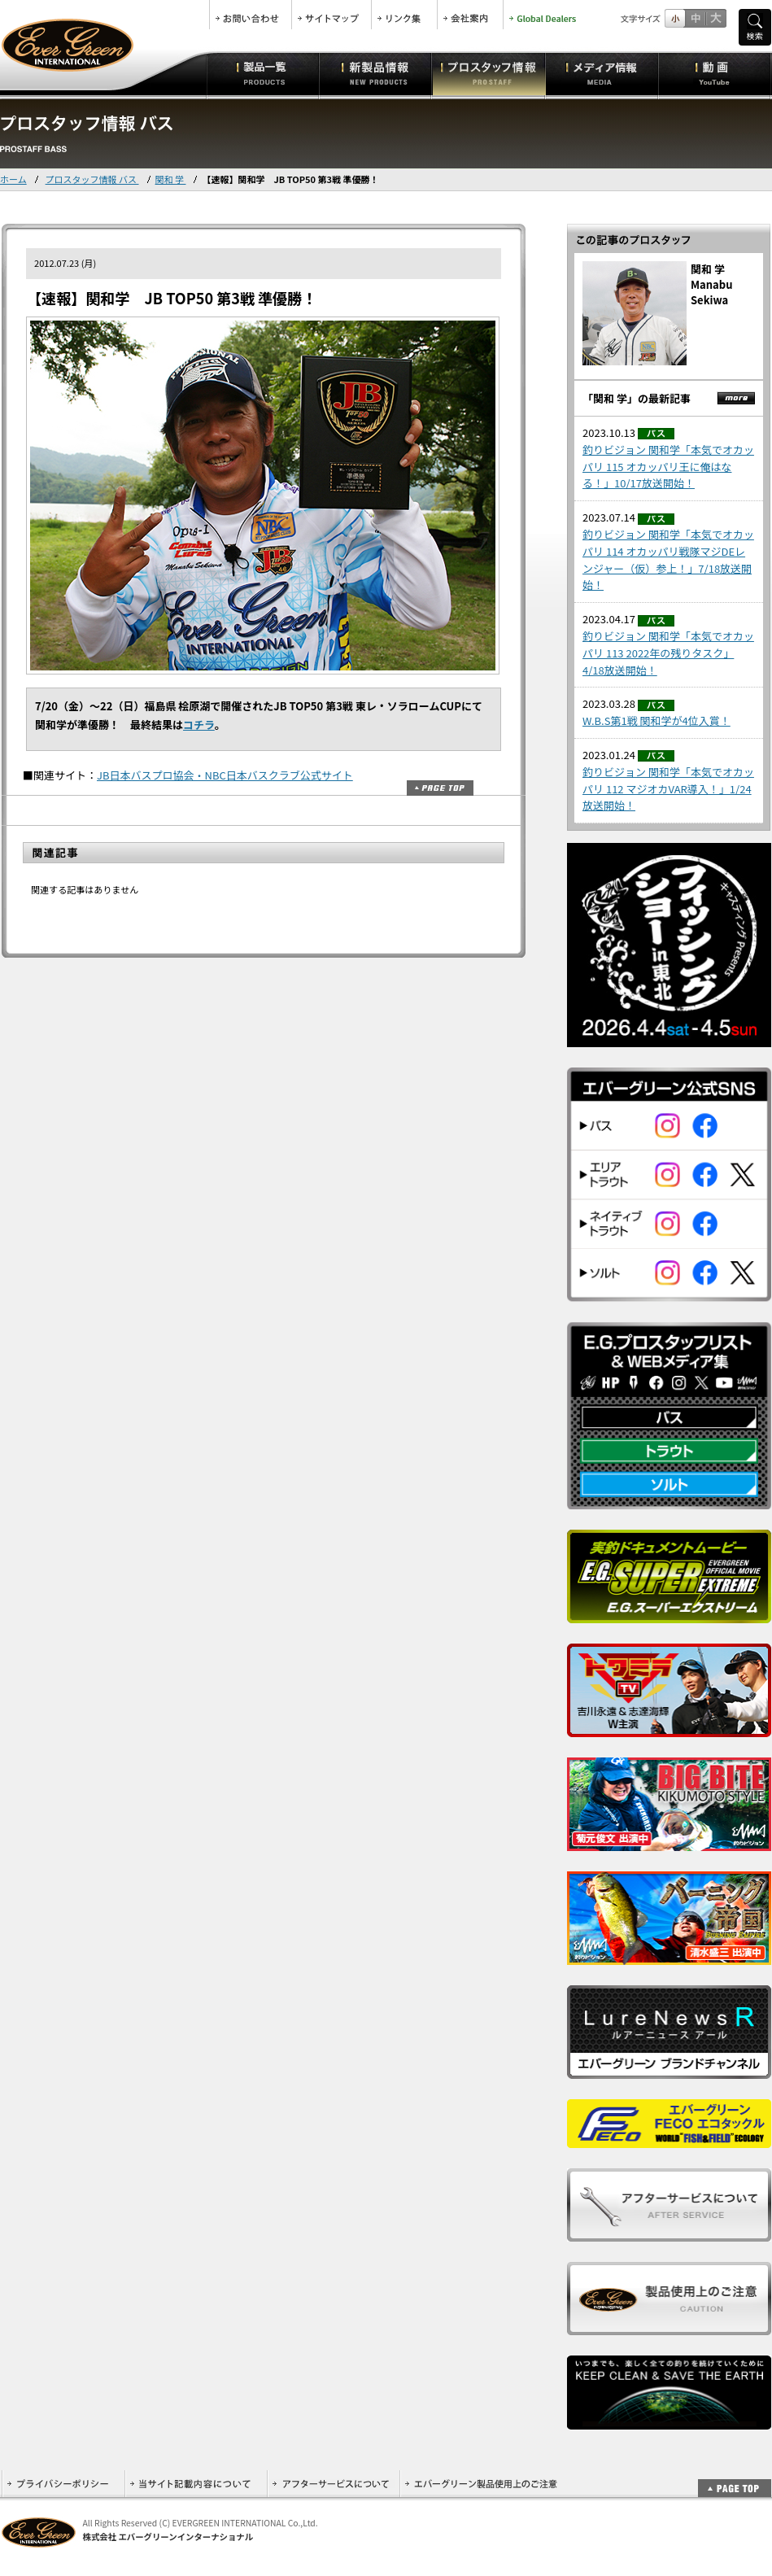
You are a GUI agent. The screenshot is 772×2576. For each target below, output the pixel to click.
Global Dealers (544, 14)
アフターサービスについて (333, 2483)
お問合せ (250, 14)
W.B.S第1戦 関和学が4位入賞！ (656, 720)
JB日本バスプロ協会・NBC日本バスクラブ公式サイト (225, 775)
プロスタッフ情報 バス (92, 179)
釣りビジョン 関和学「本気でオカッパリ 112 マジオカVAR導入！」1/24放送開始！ (668, 789)
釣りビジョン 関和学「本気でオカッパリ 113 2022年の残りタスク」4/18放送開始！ (668, 653)
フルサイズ (715, 18)
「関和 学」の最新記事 (636, 398)
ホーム (13, 179)
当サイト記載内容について (195, 2483)
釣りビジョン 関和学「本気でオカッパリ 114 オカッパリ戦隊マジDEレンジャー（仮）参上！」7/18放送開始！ (668, 559)
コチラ (199, 724)
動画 (714, 73)
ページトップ (440, 788)
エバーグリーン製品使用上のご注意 (480, 2483)
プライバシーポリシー (63, 2483)
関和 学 (170, 179)
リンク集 (404, 14)
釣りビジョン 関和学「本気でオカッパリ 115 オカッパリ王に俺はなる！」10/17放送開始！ (668, 466)
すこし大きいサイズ (695, 18)
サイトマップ (331, 14)
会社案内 (470, 14)
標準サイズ (675, 18)
